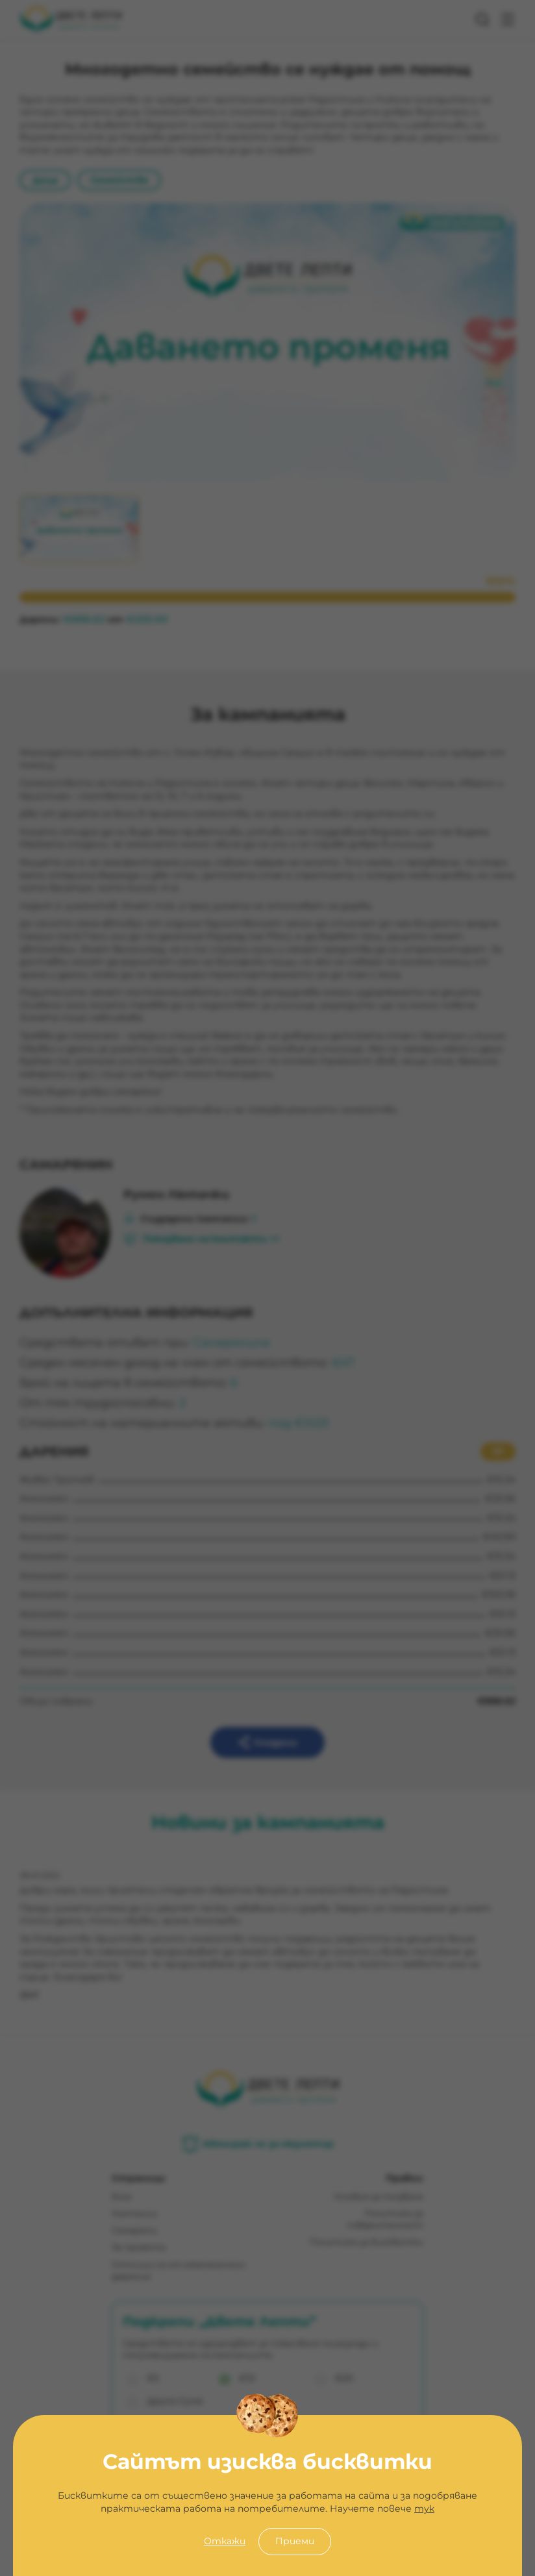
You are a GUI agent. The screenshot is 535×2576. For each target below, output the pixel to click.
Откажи (224, 2541)
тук (424, 2508)
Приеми (294, 2541)
